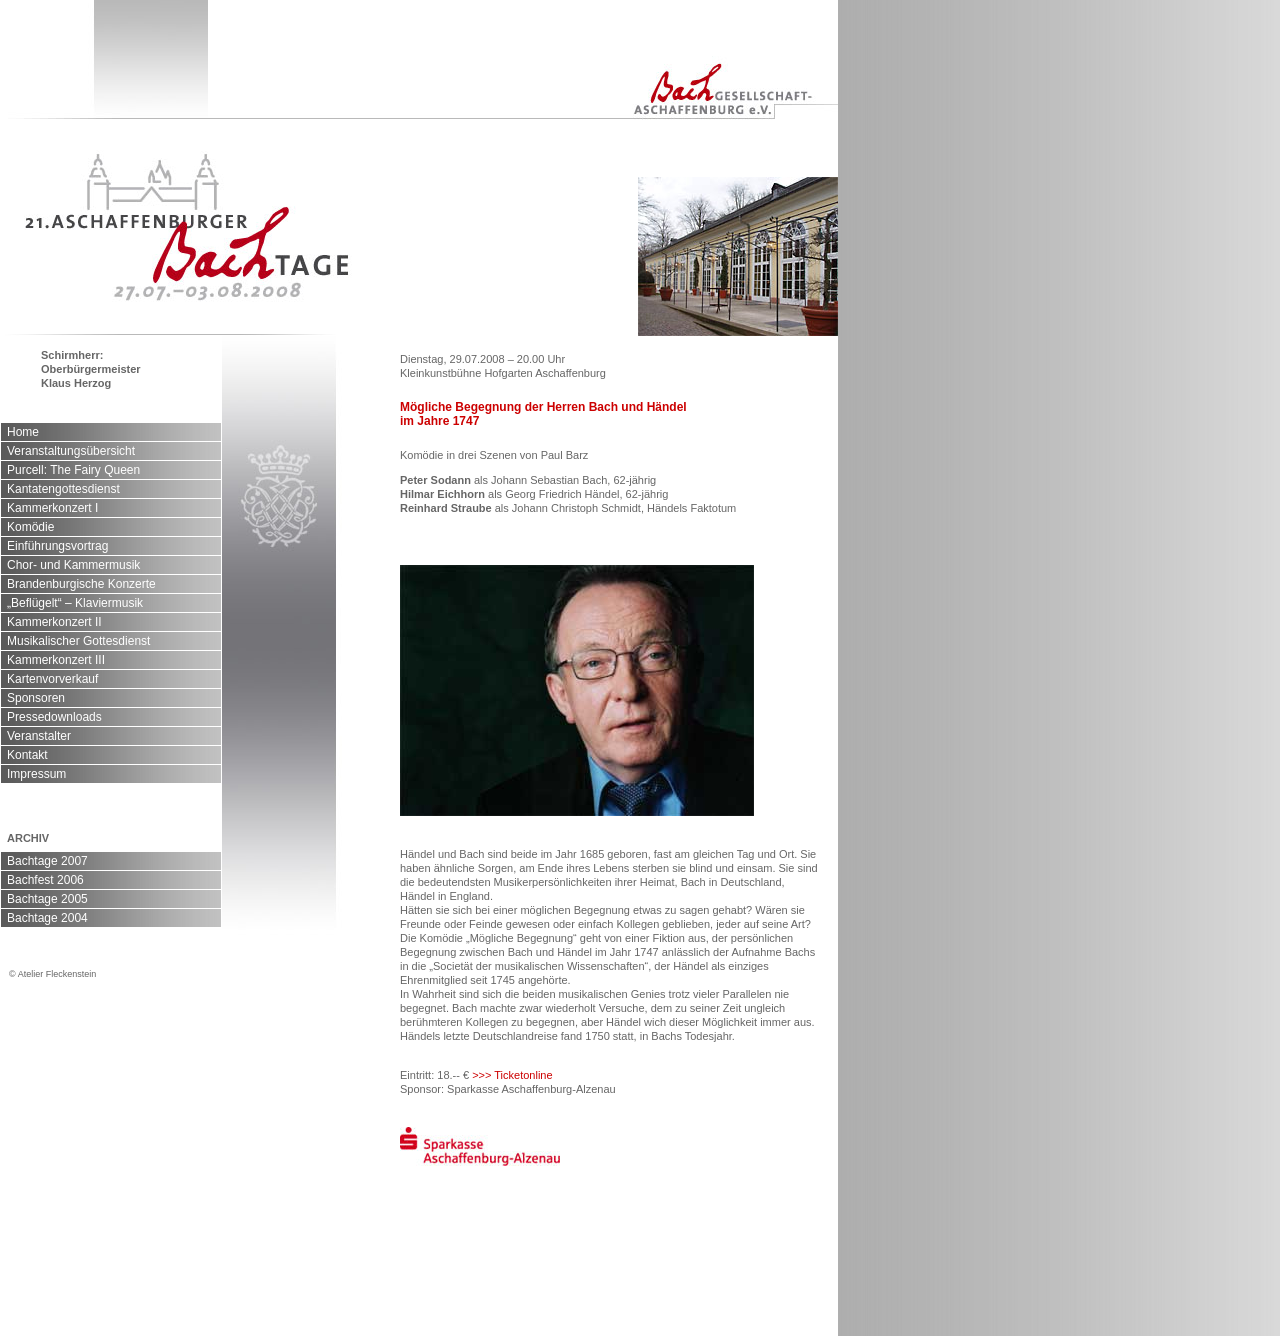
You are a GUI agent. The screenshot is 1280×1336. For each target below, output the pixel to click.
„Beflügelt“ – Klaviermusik (75, 603)
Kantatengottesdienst (63, 489)
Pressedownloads (54, 717)
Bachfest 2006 (45, 880)
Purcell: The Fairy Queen (73, 470)
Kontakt (27, 755)
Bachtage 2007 (47, 861)
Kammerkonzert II (54, 622)
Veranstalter (39, 736)
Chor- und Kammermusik (73, 565)
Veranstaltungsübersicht (71, 451)
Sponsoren (36, 698)
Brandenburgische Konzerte (81, 584)
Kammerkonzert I (52, 508)
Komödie (30, 527)
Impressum (36, 774)
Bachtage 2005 (47, 899)
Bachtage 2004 (47, 918)
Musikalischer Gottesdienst (78, 641)
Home (23, 432)
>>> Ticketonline (512, 1075)
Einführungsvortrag (57, 546)
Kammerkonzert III (56, 660)
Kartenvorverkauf (52, 679)
